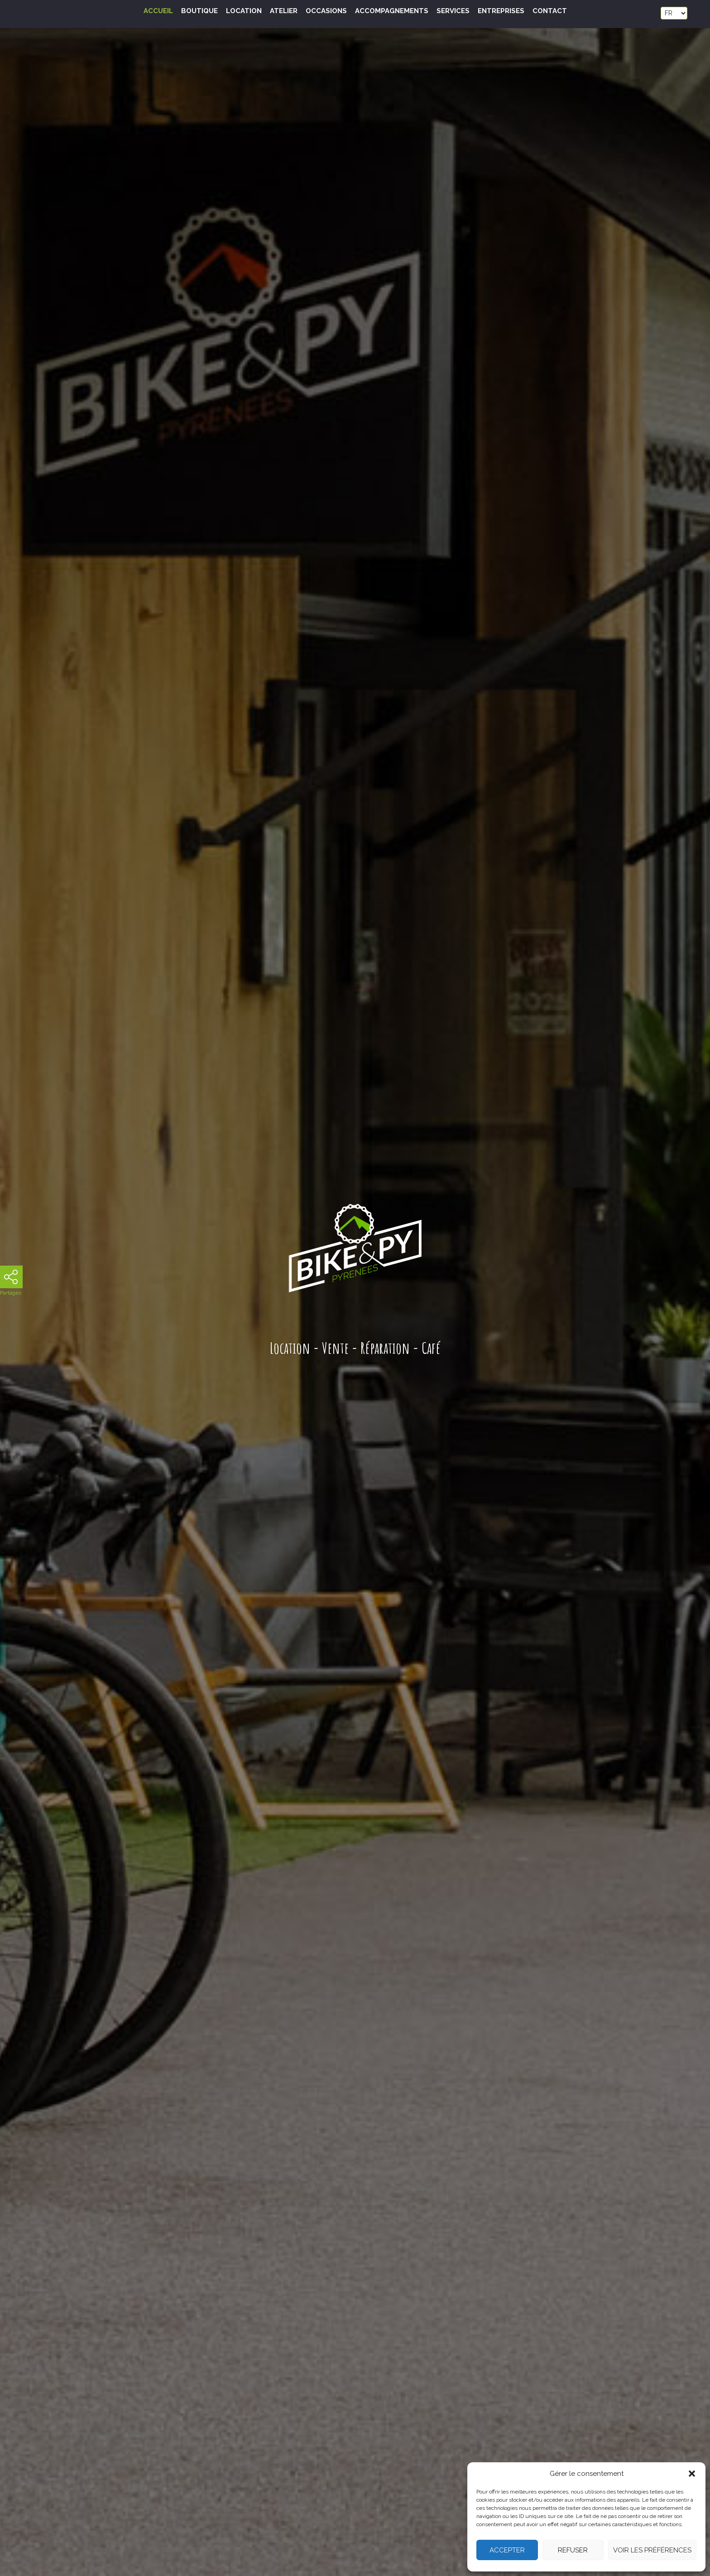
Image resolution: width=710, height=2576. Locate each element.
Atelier (283, 11)
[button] (691, 2473)
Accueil (158, 11)
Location (244, 11)
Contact (549, 11)
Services (453, 11)
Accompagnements (391, 11)
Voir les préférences (652, 2550)
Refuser (573, 2550)
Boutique (199, 11)
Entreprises (501, 11)
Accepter (507, 2550)
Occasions (326, 11)
